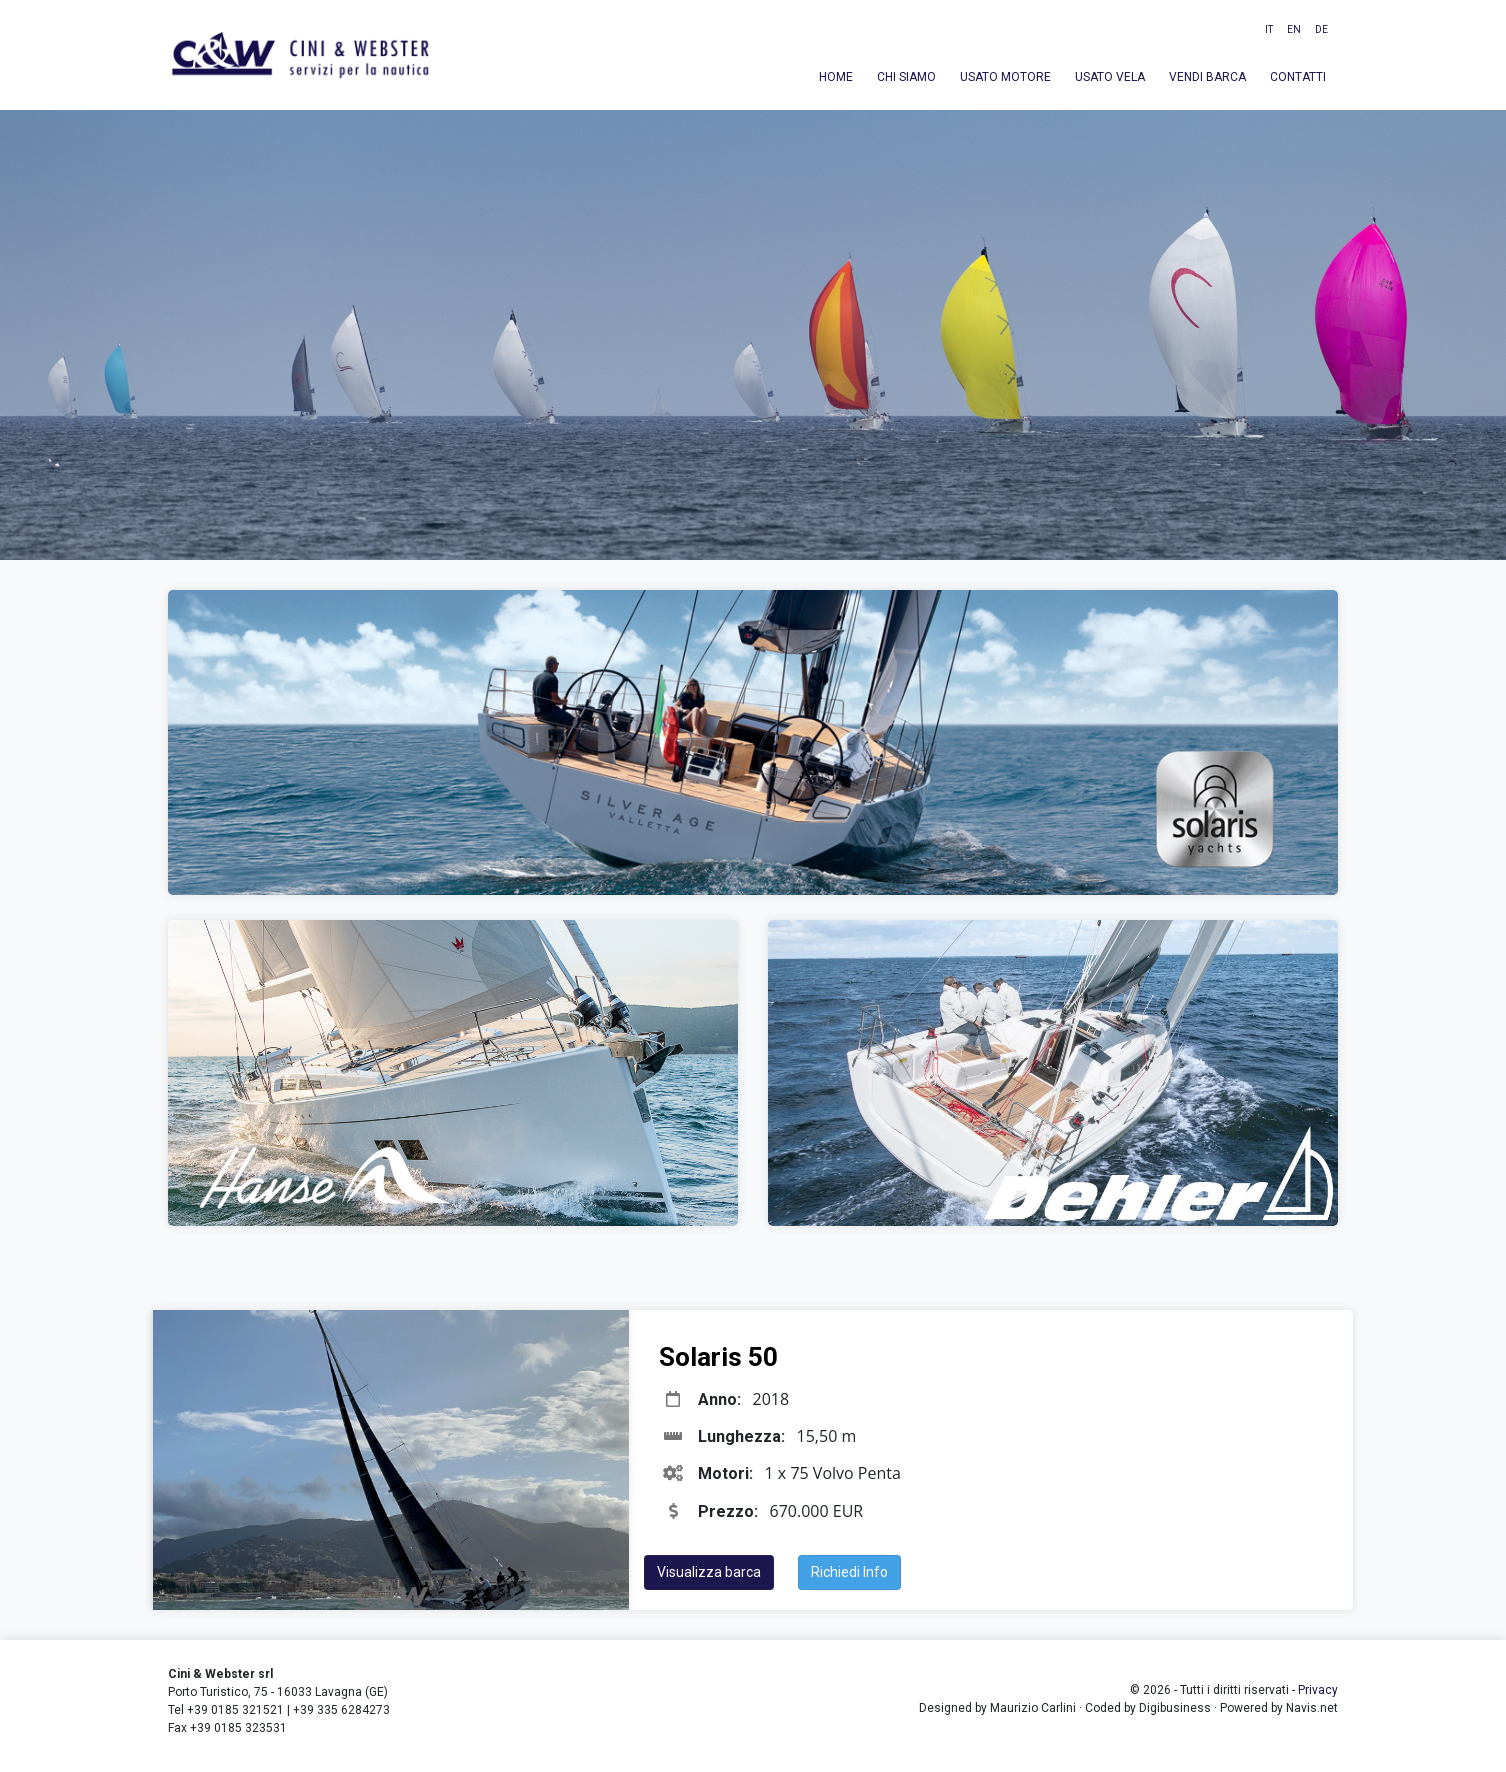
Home (836, 77)
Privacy (1318, 1690)
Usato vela (1110, 77)
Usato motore (1005, 77)
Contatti (1298, 77)
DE (1321, 29)
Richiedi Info (849, 1572)
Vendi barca (1207, 77)
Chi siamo (906, 77)
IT (1269, 29)
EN (1294, 29)
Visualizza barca (709, 1572)
